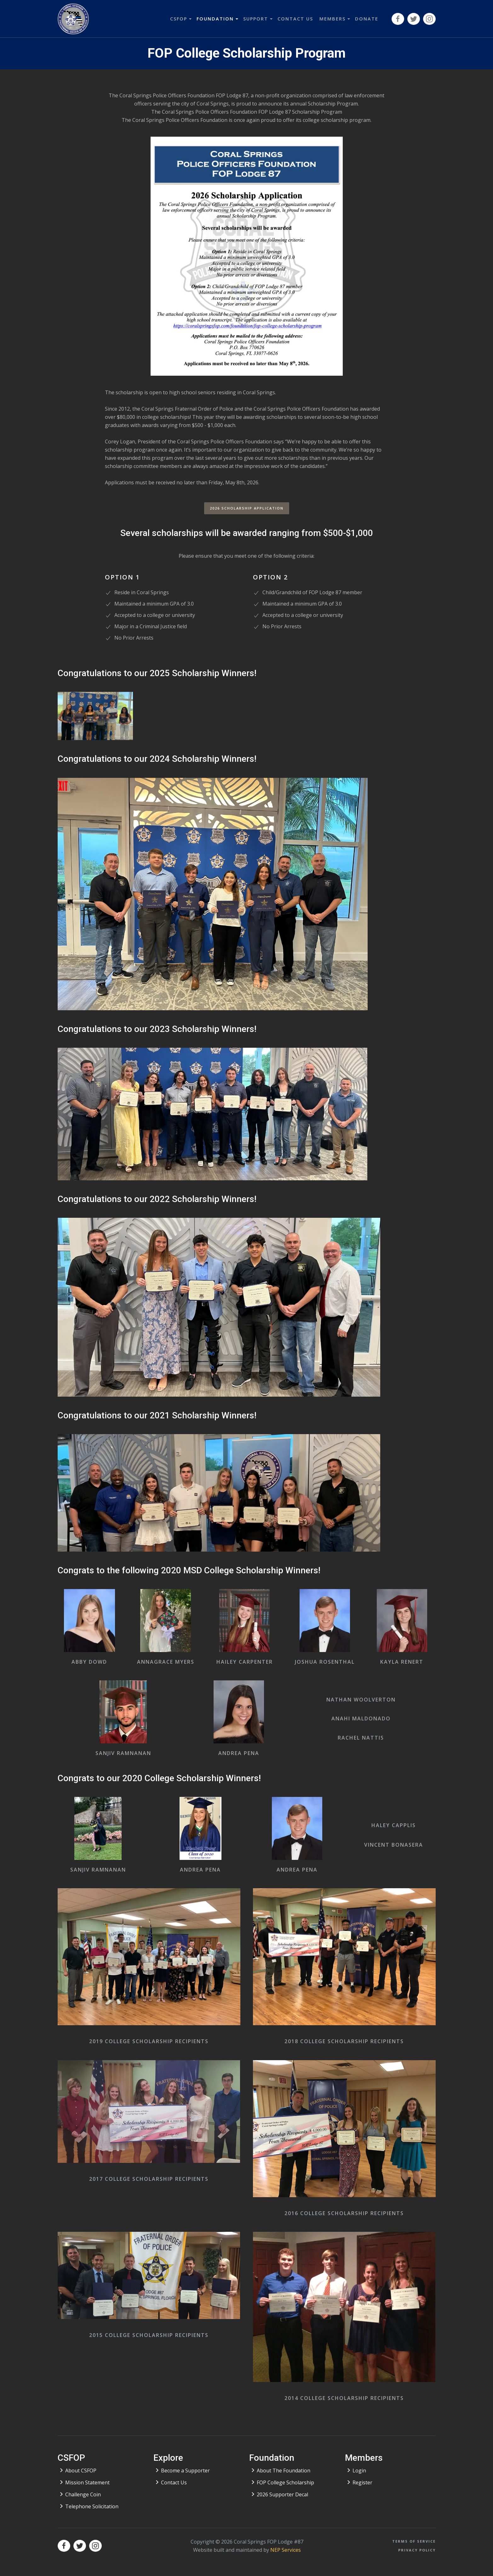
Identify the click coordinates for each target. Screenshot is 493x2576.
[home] (73, 18)
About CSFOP (80, 2470)
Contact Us (174, 2482)
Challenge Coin (83, 2494)
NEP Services (285, 2549)
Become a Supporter (185, 2470)
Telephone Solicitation (91, 2506)
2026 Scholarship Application (247, 508)
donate (366, 19)
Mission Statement (87, 2482)
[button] (180, 19)
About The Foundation (283, 2470)
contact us (295, 19)
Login (359, 2470)
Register (362, 2482)
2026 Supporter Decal (282, 2494)
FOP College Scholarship (285, 2482)
